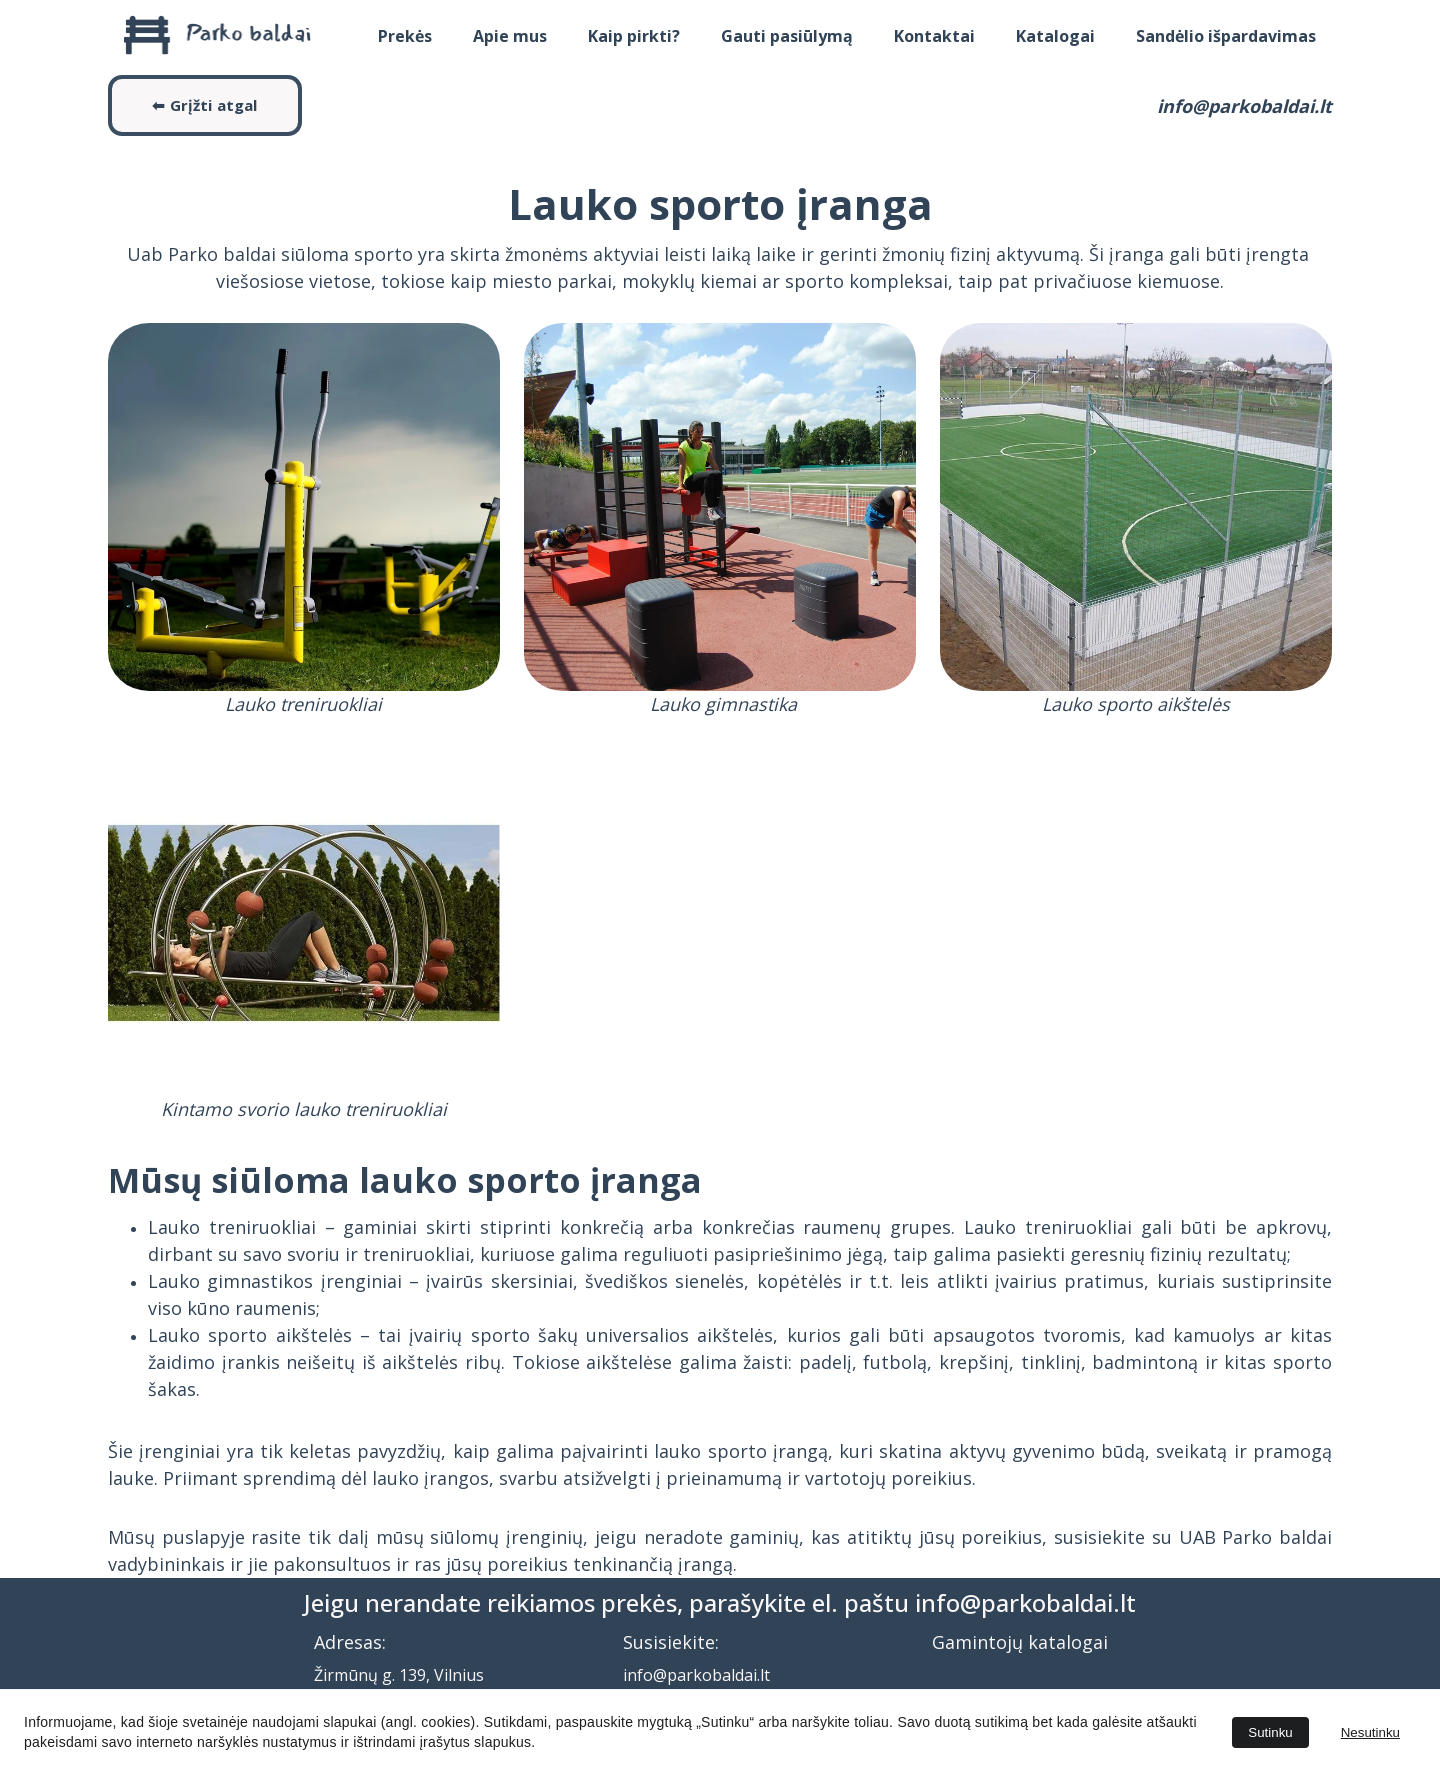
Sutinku (1270, 1732)
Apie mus (510, 36)
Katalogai (1055, 36)
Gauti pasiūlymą (787, 36)
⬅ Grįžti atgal (204, 105)
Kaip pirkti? (634, 36)
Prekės (405, 36)
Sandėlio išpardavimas (1226, 36)
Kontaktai (934, 36)
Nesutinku (1370, 1732)
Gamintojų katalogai (1020, 1642)
